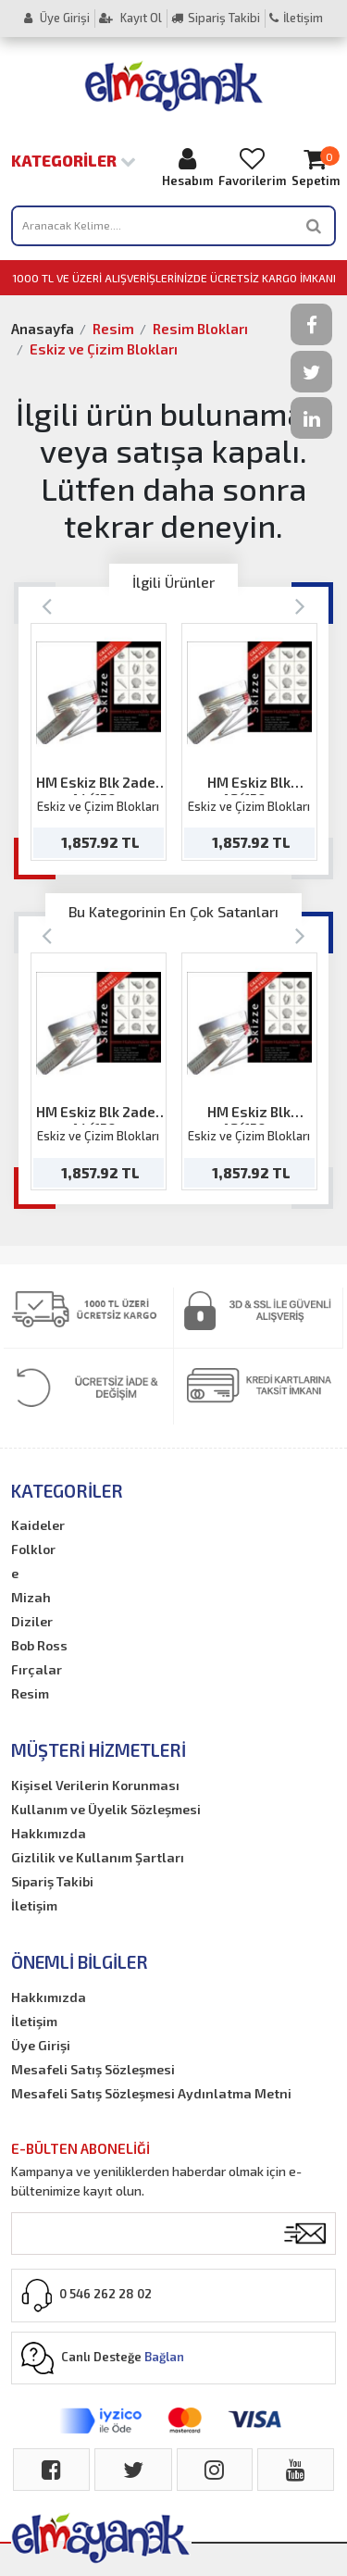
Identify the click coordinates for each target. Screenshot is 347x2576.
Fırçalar (36, 1669)
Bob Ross (39, 1645)
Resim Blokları (200, 328)
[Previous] (47, 605)
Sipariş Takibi (215, 17)
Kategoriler (73, 160)
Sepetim (315, 167)
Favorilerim (252, 167)
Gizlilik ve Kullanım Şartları (97, 1857)
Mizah (31, 1597)
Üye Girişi (57, 17)
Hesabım (187, 167)
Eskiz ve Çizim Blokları (104, 349)
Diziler (32, 1621)
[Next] (300, 605)
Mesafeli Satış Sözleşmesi (93, 2069)
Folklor (33, 1549)
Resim (113, 328)
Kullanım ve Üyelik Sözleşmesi (106, 1809)
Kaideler (38, 1525)
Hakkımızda (48, 1833)
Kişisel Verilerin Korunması (95, 1785)
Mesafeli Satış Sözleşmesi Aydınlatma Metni (151, 2093)
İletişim (296, 17)
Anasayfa (42, 328)
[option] (98, 742)
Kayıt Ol (130, 17)
